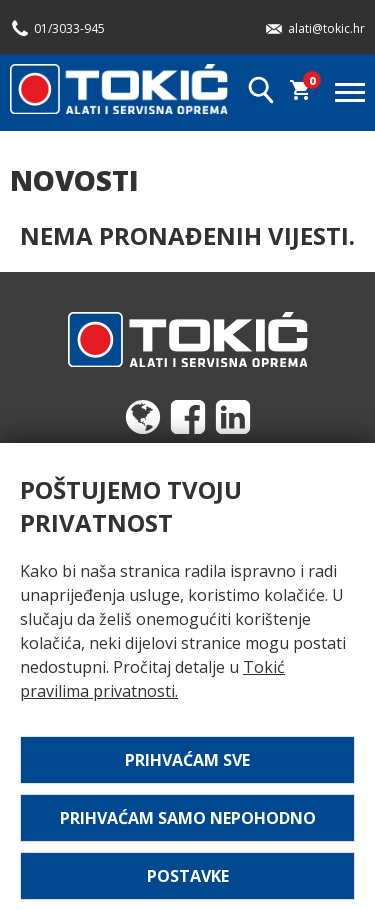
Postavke (188, 876)
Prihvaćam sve (187, 760)
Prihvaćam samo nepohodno (188, 818)
